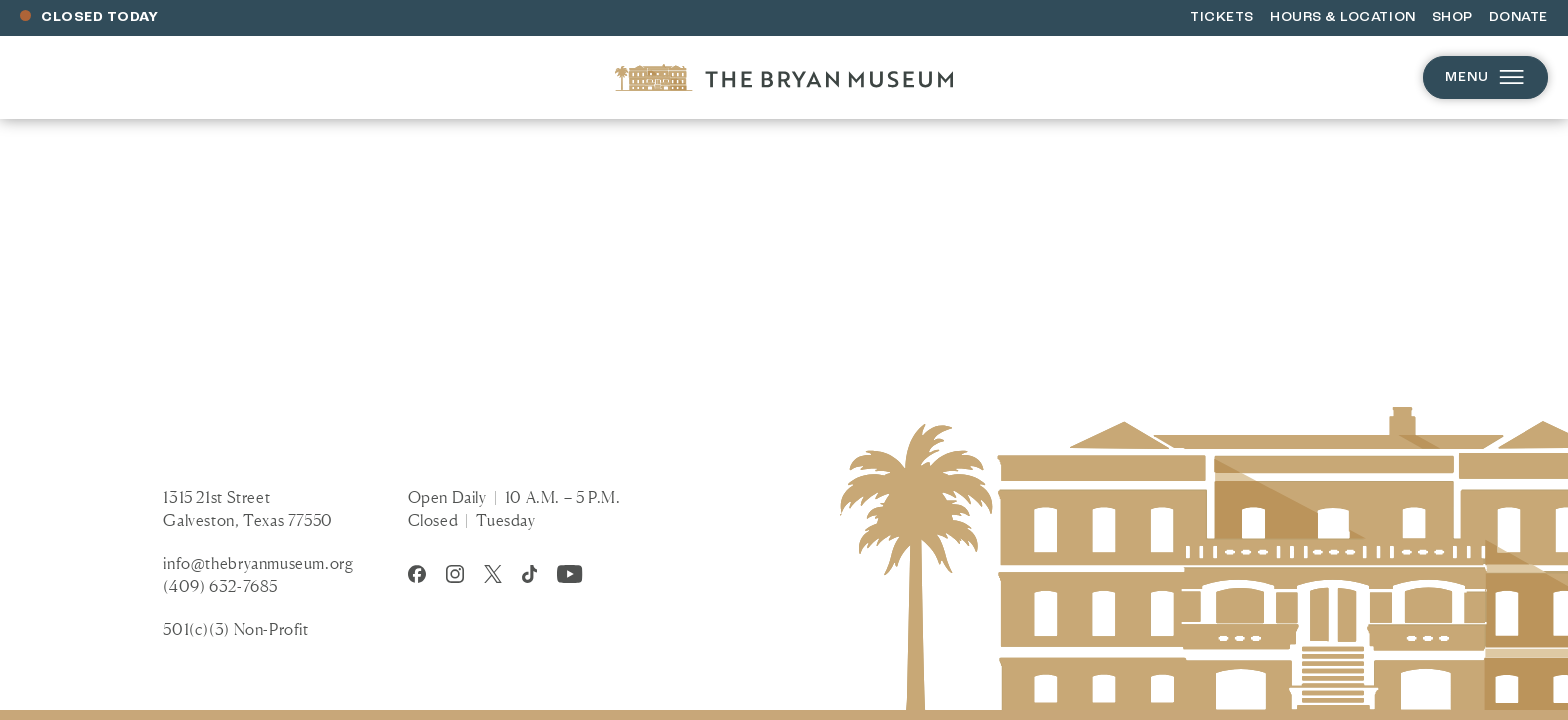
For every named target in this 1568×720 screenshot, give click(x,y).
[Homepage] (784, 77)
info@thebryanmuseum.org (258, 563)
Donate (1518, 17)
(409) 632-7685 (220, 586)
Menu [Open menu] (1485, 77)
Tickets (1222, 17)
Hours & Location (1343, 17)
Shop (1452, 17)
